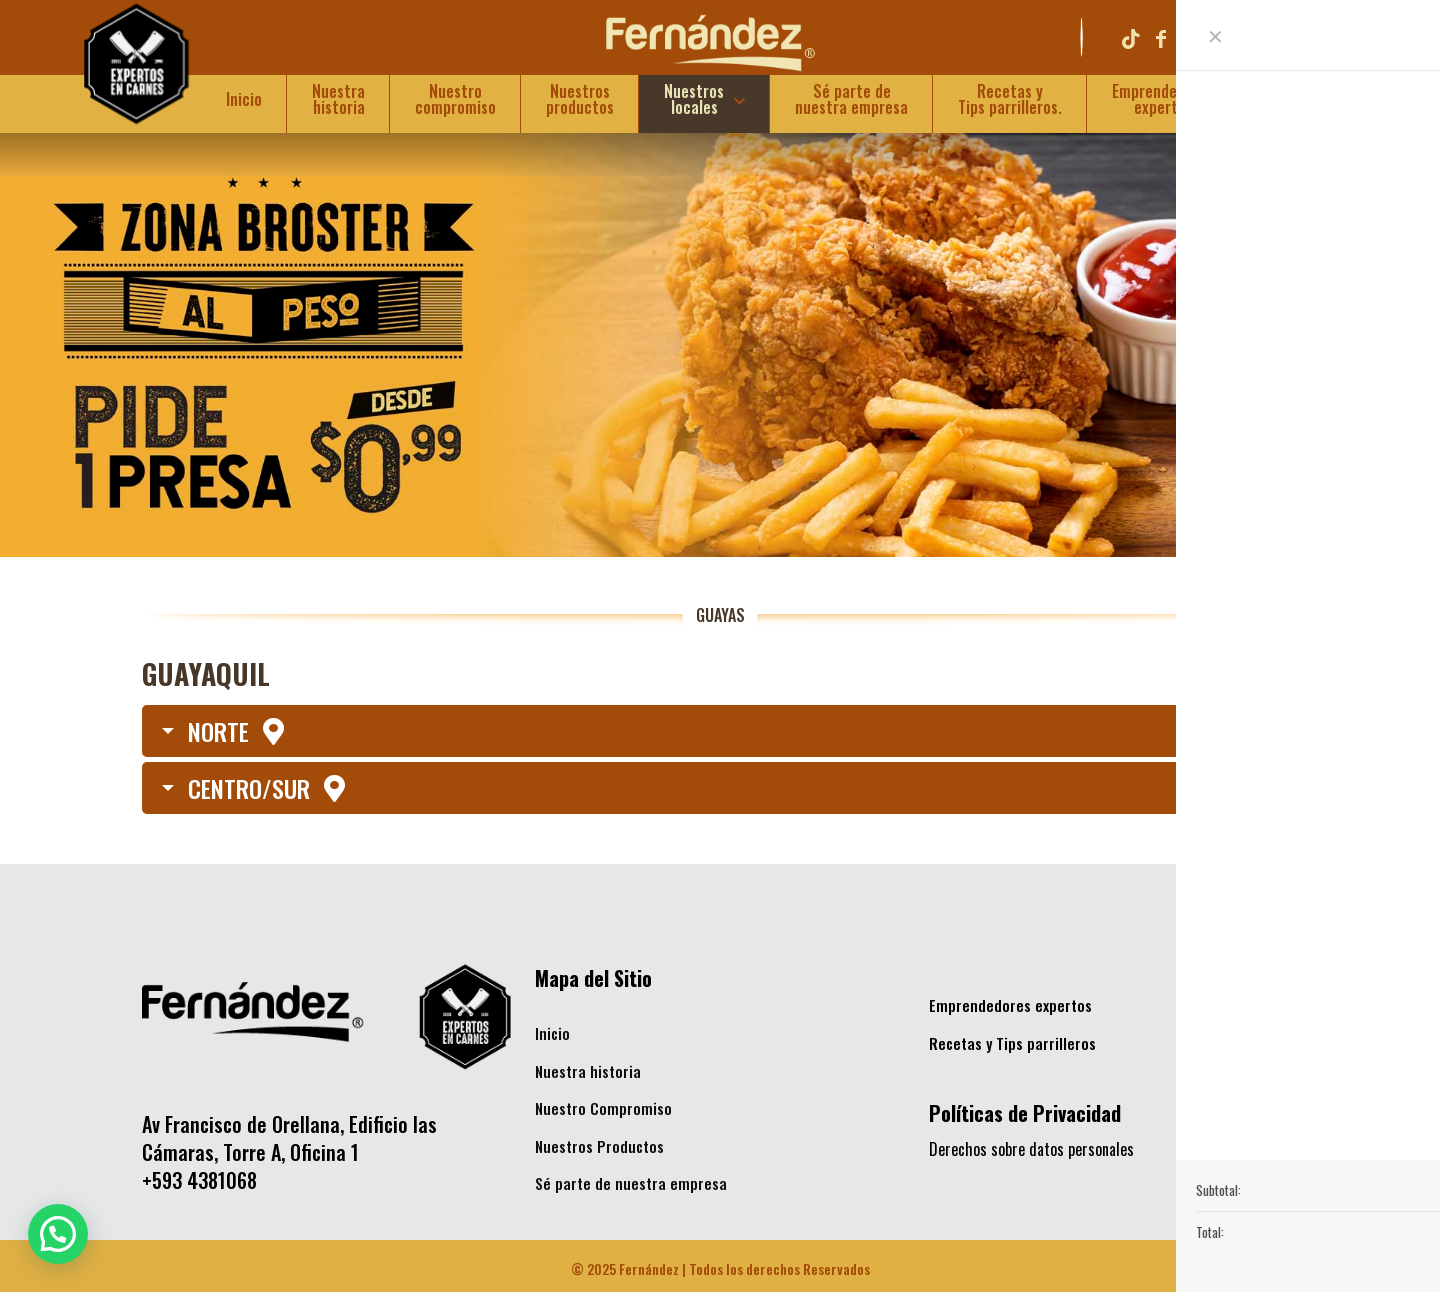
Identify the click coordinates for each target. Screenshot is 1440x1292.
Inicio (552, 1033)
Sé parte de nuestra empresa (631, 1183)
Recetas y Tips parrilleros (1012, 1043)
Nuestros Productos (599, 1146)
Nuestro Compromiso (603, 1108)
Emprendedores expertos (1010, 1005)
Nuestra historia (588, 1071)
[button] (58, 1234)
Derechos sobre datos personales (1031, 1149)
